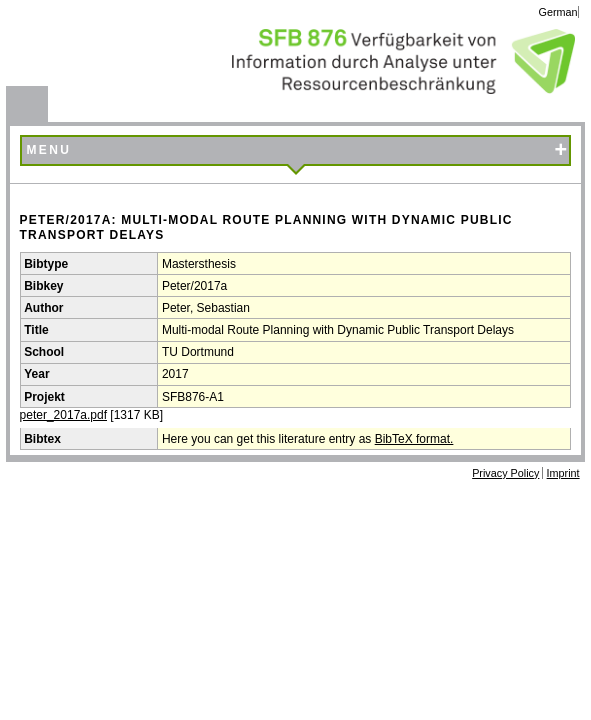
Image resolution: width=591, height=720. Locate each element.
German (558, 12)
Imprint (563, 473)
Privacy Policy (505, 473)
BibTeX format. (414, 439)
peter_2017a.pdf (63, 415)
